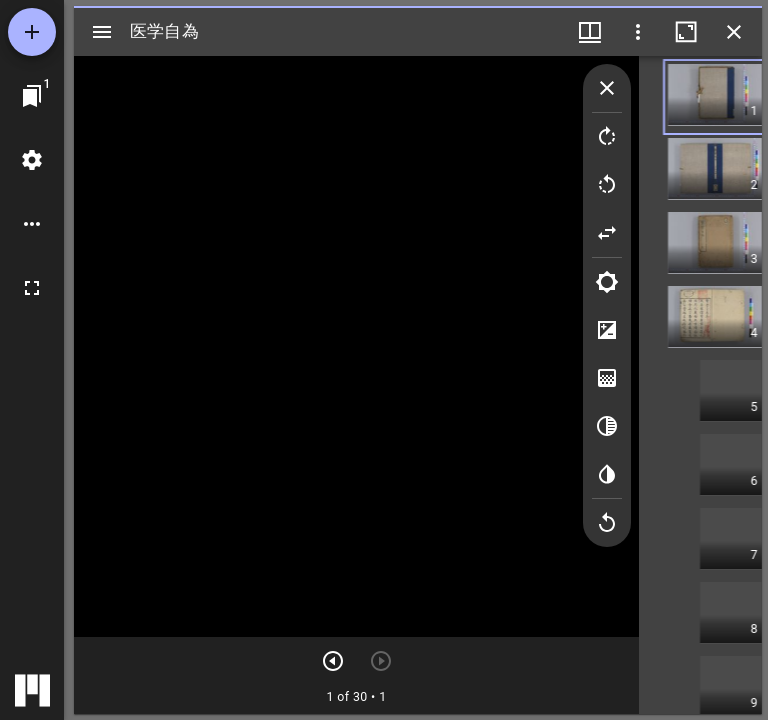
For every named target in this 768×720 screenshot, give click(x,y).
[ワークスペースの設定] (32, 160)
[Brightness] (607, 282)
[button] (733, 97)
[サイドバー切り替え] (102, 32)
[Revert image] (607, 523)
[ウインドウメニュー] (590, 32)
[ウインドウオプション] (638, 32)
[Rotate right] (607, 137)
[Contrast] (607, 330)
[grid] (702, 385)
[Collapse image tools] (607, 88)
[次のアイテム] (333, 661)
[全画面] (32, 288)
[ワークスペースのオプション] (32, 224)
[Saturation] (607, 378)
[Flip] (607, 233)
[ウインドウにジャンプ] (32, 96)
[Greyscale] (607, 426)
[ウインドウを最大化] (686, 32)
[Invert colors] (607, 474)
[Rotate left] (607, 185)
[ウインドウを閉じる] (734, 32)
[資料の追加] (32, 32)
